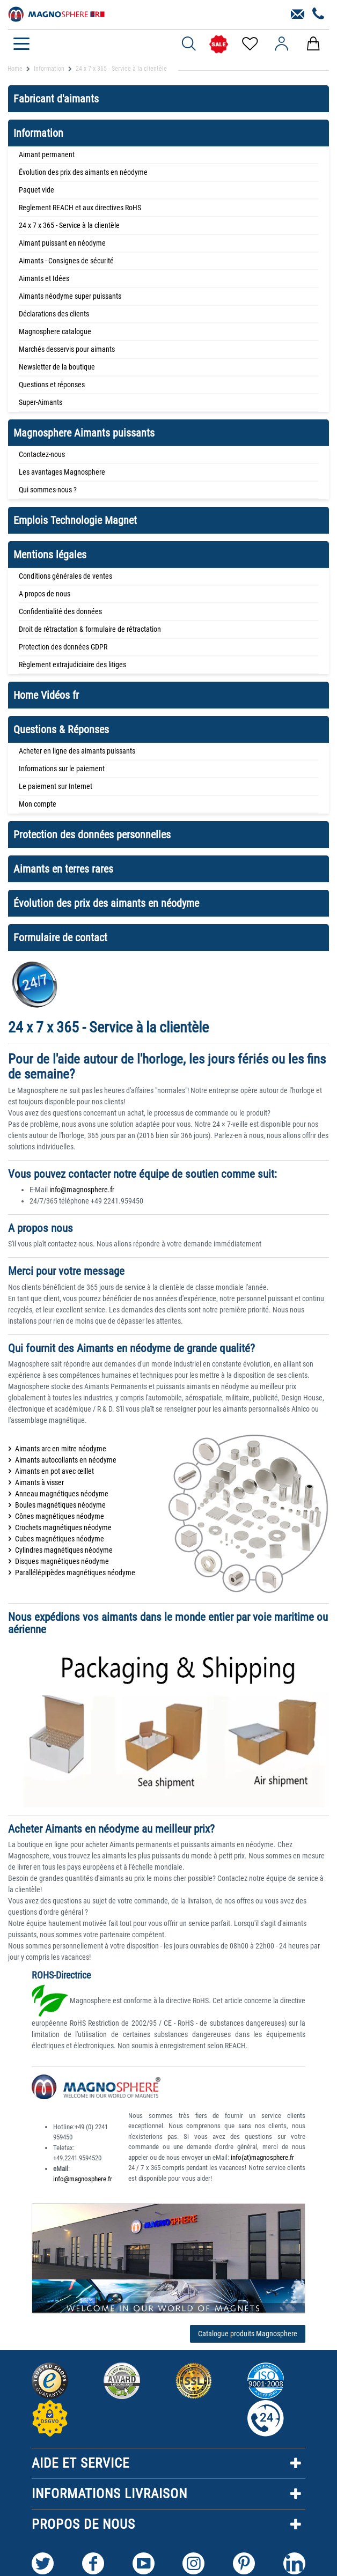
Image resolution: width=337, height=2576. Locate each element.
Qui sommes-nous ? (48, 489)
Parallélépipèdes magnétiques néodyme (75, 1572)
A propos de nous (44, 593)
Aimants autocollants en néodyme (65, 1460)
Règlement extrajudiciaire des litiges (72, 664)
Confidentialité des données (60, 611)
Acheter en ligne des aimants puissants (77, 751)
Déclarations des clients (54, 313)
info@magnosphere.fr (81, 1189)
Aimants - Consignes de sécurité (66, 260)
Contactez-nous (42, 454)
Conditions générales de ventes (65, 576)
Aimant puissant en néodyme (62, 243)
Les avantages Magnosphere (62, 472)
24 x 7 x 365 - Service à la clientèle (69, 225)
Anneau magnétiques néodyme (61, 1493)
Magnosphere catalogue (55, 331)
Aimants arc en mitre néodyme (60, 1448)
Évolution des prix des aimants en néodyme (83, 172)
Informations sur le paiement (62, 768)
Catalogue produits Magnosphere (247, 2333)
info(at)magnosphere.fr (262, 2157)
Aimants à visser (39, 1482)
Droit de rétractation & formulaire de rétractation (90, 629)
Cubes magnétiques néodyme (59, 1538)
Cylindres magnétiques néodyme (64, 1550)
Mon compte (37, 804)
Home (15, 68)
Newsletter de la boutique (57, 367)
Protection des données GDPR (63, 647)
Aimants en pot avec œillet (54, 1471)
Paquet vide (36, 190)
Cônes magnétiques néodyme (59, 1516)
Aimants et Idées (44, 278)
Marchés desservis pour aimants (67, 349)
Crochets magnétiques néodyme (63, 1527)
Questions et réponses (52, 384)
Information (49, 68)
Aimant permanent (47, 154)
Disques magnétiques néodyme (62, 1561)
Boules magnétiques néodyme (60, 1505)
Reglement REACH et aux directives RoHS (80, 207)
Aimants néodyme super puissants (70, 296)
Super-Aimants (40, 402)
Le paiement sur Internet (55, 786)
